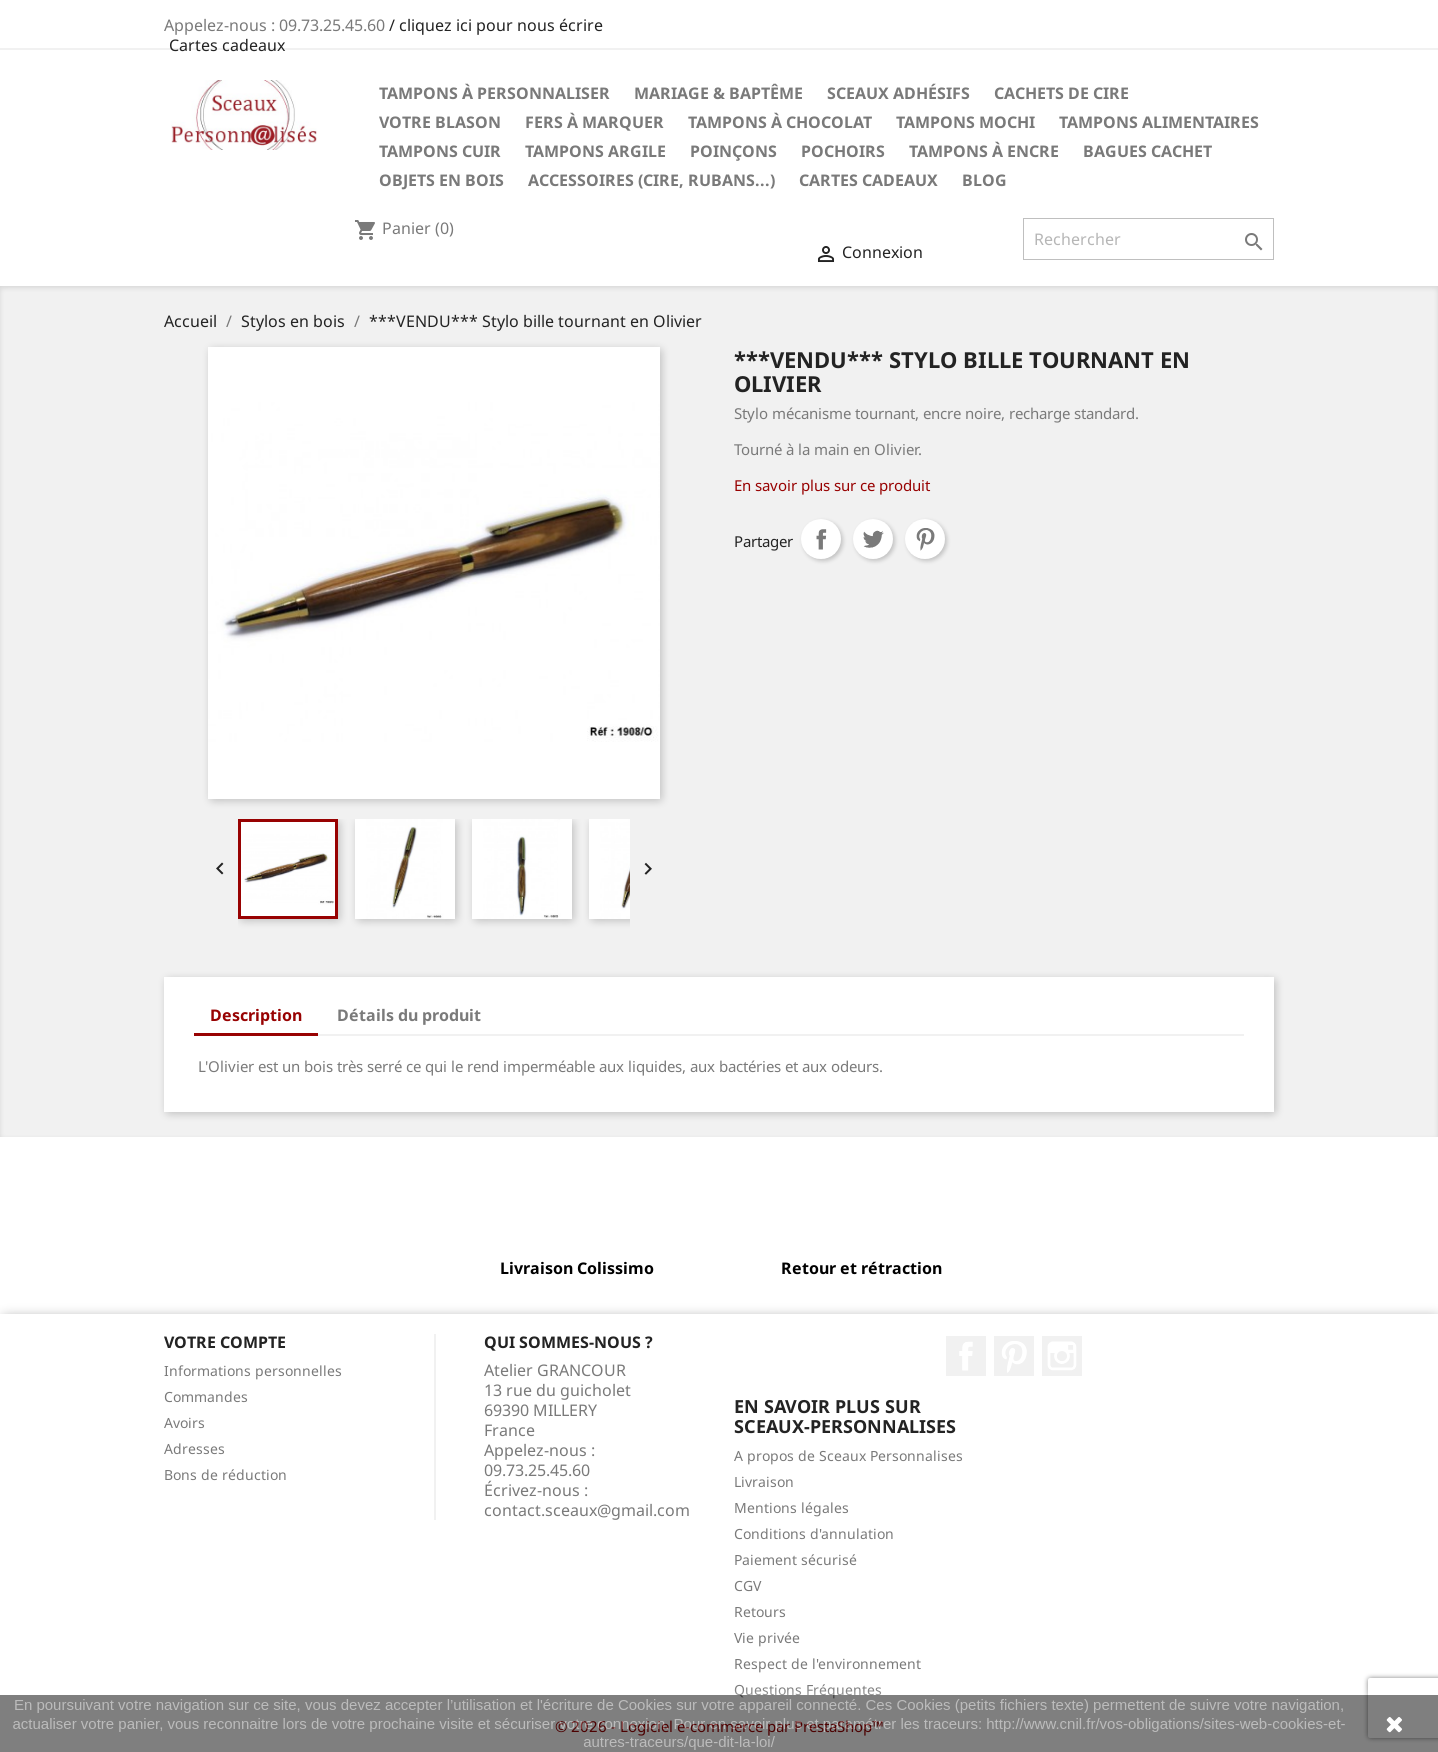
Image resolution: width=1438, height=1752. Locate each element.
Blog (984, 180)
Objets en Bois (441, 180)
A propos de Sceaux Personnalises (848, 1455)
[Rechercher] (1148, 239)
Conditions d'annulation (814, 1533)
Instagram (1062, 1356)
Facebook (966, 1356)
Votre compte (225, 1342)
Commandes (206, 1396)
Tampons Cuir (440, 151)
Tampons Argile (595, 151)
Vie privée (767, 1637)
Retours (760, 1611)
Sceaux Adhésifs (898, 93)
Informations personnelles (253, 1370)
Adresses (194, 1448)
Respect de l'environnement (827, 1663)
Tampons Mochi (965, 122)
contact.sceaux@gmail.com (587, 1510)
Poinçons (733, 151)
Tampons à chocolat (780, 122)
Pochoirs (843, 151)
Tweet (873, 539)
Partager (821, 539)
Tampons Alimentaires (1159, 122)
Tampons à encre (984, 151)
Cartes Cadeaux (868, 180)
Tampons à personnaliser (494, 93)
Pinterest (925, 539)
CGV (747, 1585)
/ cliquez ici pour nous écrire (496, 25)
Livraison (764, 1481)
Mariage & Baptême (718, 93)
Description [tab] (256, 1015)
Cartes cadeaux (227, 45)
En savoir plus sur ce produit (832, 485)
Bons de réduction (225, 1474)
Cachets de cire (1061, 93)
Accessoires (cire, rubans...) (651, 180)
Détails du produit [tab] (409, 1015)
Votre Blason (440, 122)
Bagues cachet (1147, 151)
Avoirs (184, 1422)
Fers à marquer (594, 122)
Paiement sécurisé (795, 1559)
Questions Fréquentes (808, 1689)
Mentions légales (791, 1507)
